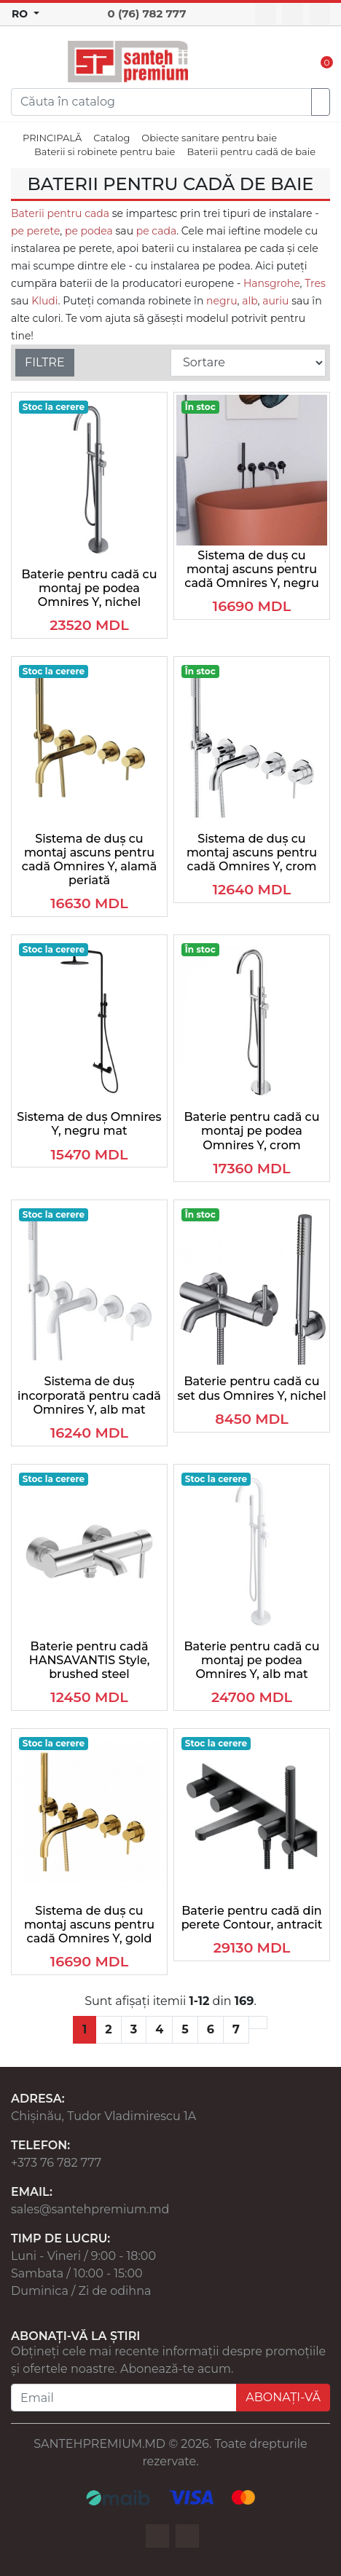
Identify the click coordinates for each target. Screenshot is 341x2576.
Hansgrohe (271, 283)
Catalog (111, 137)
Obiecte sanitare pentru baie (209, 137)
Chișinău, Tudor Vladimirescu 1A (103, 2116)
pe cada (154, 230)
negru (222, 300)
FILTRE (45, 362)
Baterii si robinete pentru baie (104, 151)
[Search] (161, 102)
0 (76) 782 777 (147, 13)
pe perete (35, 230)
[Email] (124, 2397)
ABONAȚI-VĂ (283, 2397)
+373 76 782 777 (56, 2163)
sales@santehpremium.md (90, 2209)
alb (249, 300)
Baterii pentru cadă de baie (251, 151)
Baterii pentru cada (60, 213)
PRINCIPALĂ (52, 137)
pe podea (89, 230)
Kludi (44, 300)
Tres (315, 283)
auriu (275, 300)
